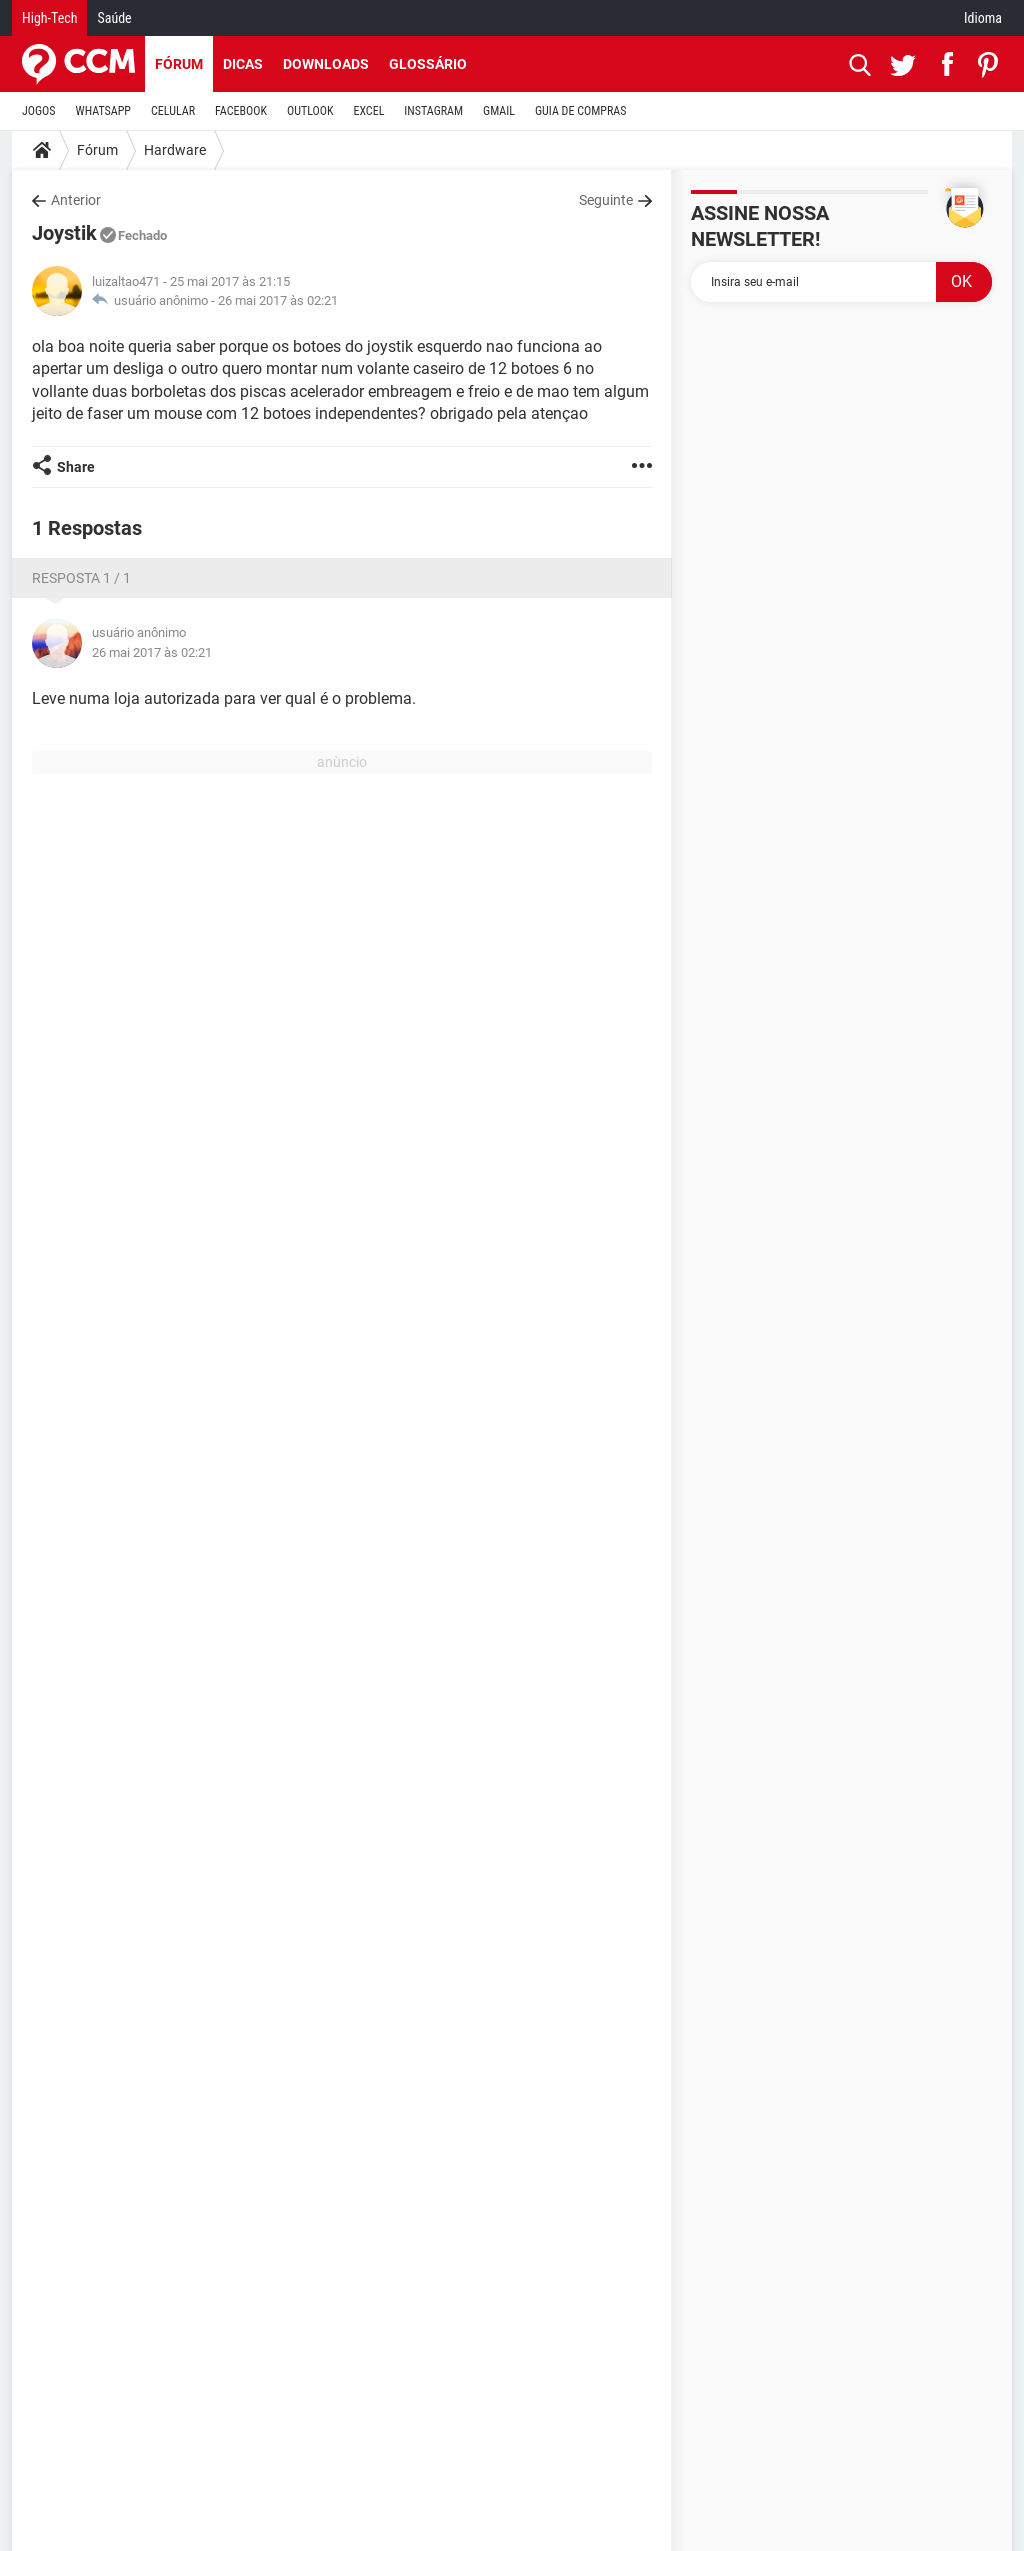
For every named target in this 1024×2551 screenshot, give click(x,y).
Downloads (326, 64)
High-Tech (49, 18)
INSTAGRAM (433, 111)
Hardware (175, 150)
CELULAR (173, 111)
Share (76, 467)
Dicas (243, 64)
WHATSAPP (103, 111)
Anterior (76, 200)
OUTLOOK (310, 111)
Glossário (428, 64)
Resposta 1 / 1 (81, 578)
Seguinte (606, 200)
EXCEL (368, 111)
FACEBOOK (241, 111)
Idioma (983, 18)
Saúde (114, 18)
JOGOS (39, 111)
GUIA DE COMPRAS (580, 111)
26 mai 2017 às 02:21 (278, 300)
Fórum (179, 64)
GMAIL (499, 111)
